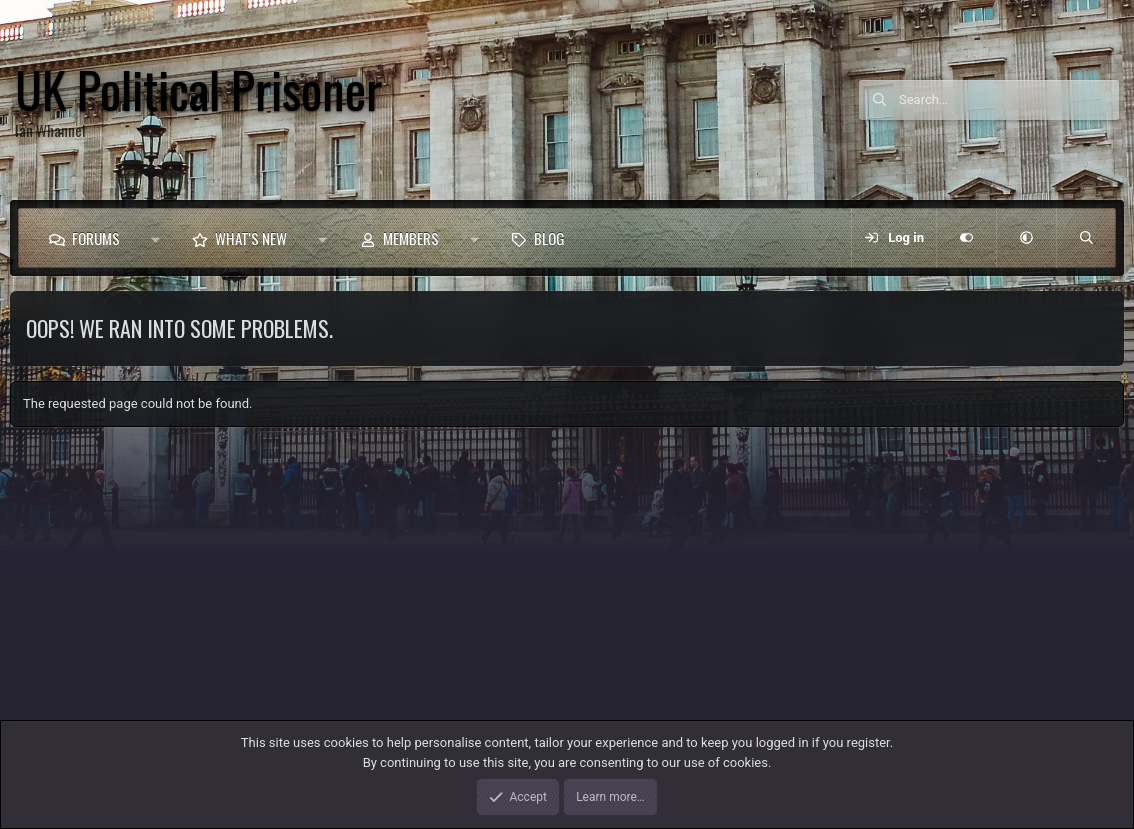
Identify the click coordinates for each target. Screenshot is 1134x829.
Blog (549, 238)
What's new (251, 238)
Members (411, 238)
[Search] (1009, 100)
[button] (155, 238)
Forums (96, 238)
